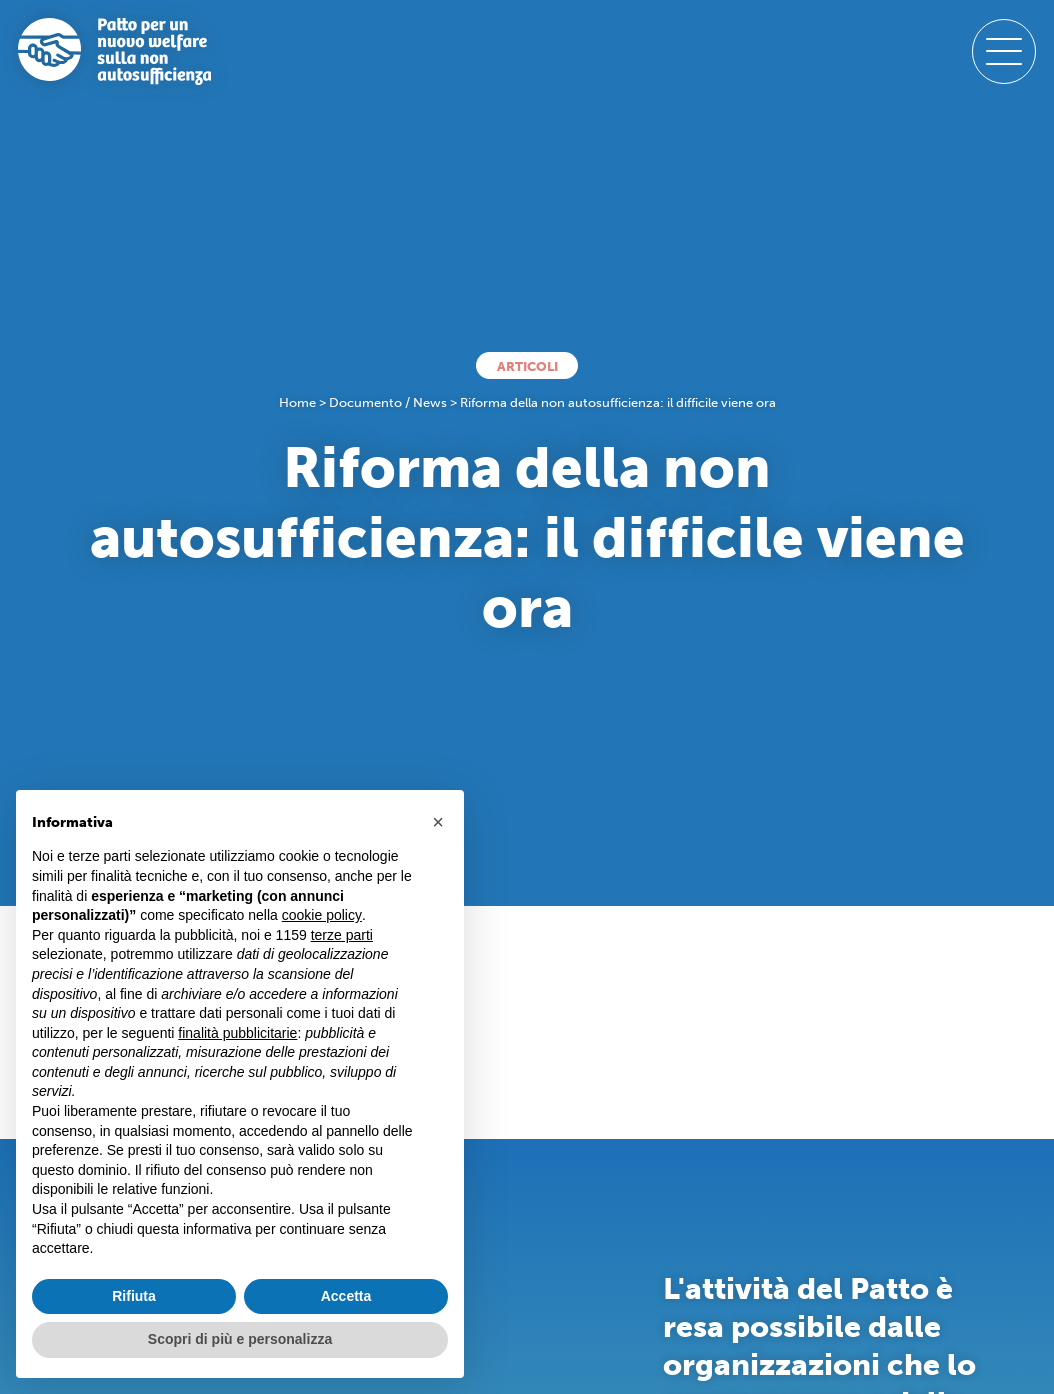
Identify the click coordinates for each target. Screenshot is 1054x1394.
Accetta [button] (346, 1296)
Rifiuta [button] (134, 1296)
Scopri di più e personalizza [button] (240, 1339)
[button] (438, 822)
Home (297, 402)
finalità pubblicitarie (237, 1033)
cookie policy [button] (322, 915)
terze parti (342, 935)
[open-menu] (1004, 51)
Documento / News (388, 402)
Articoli (527, 366)
